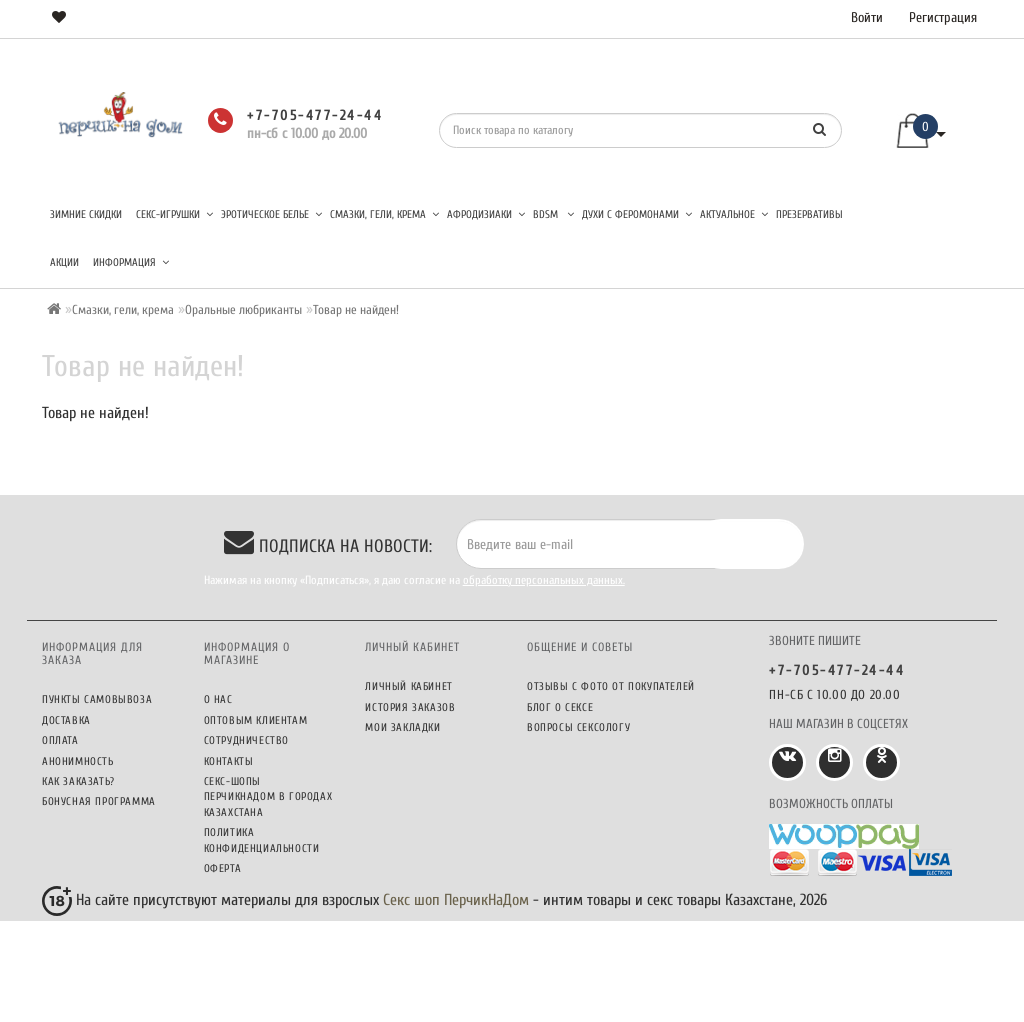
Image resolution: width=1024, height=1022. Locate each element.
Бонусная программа (99, 801)
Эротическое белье (271, 214)
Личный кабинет (408, 686)
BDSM (553, 214)
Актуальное (734, 214)
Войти (867, 17)
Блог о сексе (560, 707)
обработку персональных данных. (544, 580)
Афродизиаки (486, 214)
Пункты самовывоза (97, 699)
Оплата (60, 740)
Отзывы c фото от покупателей (611, 686)
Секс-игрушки (174, 214)
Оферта (223, 868)
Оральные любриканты (243, 309)
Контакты (229, 761)
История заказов (410, 707)
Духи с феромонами (637, 214)
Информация (131, 262)
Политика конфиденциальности (262, 840)
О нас (218, 699)
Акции (64, 262)
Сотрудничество (246, 740)
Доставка (66, 720)
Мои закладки (402, 727)
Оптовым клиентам (256, 720)
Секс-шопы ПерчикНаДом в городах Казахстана (268, 797)
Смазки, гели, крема (384, 214)
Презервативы (809, 214)
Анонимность (78, 761)
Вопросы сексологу (578, 727)
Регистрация (943, 17)
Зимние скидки (86, 214)
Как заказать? (78, 781)
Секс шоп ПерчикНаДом (456, 900)
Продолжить (926, 456)
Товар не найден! (356, 309)
